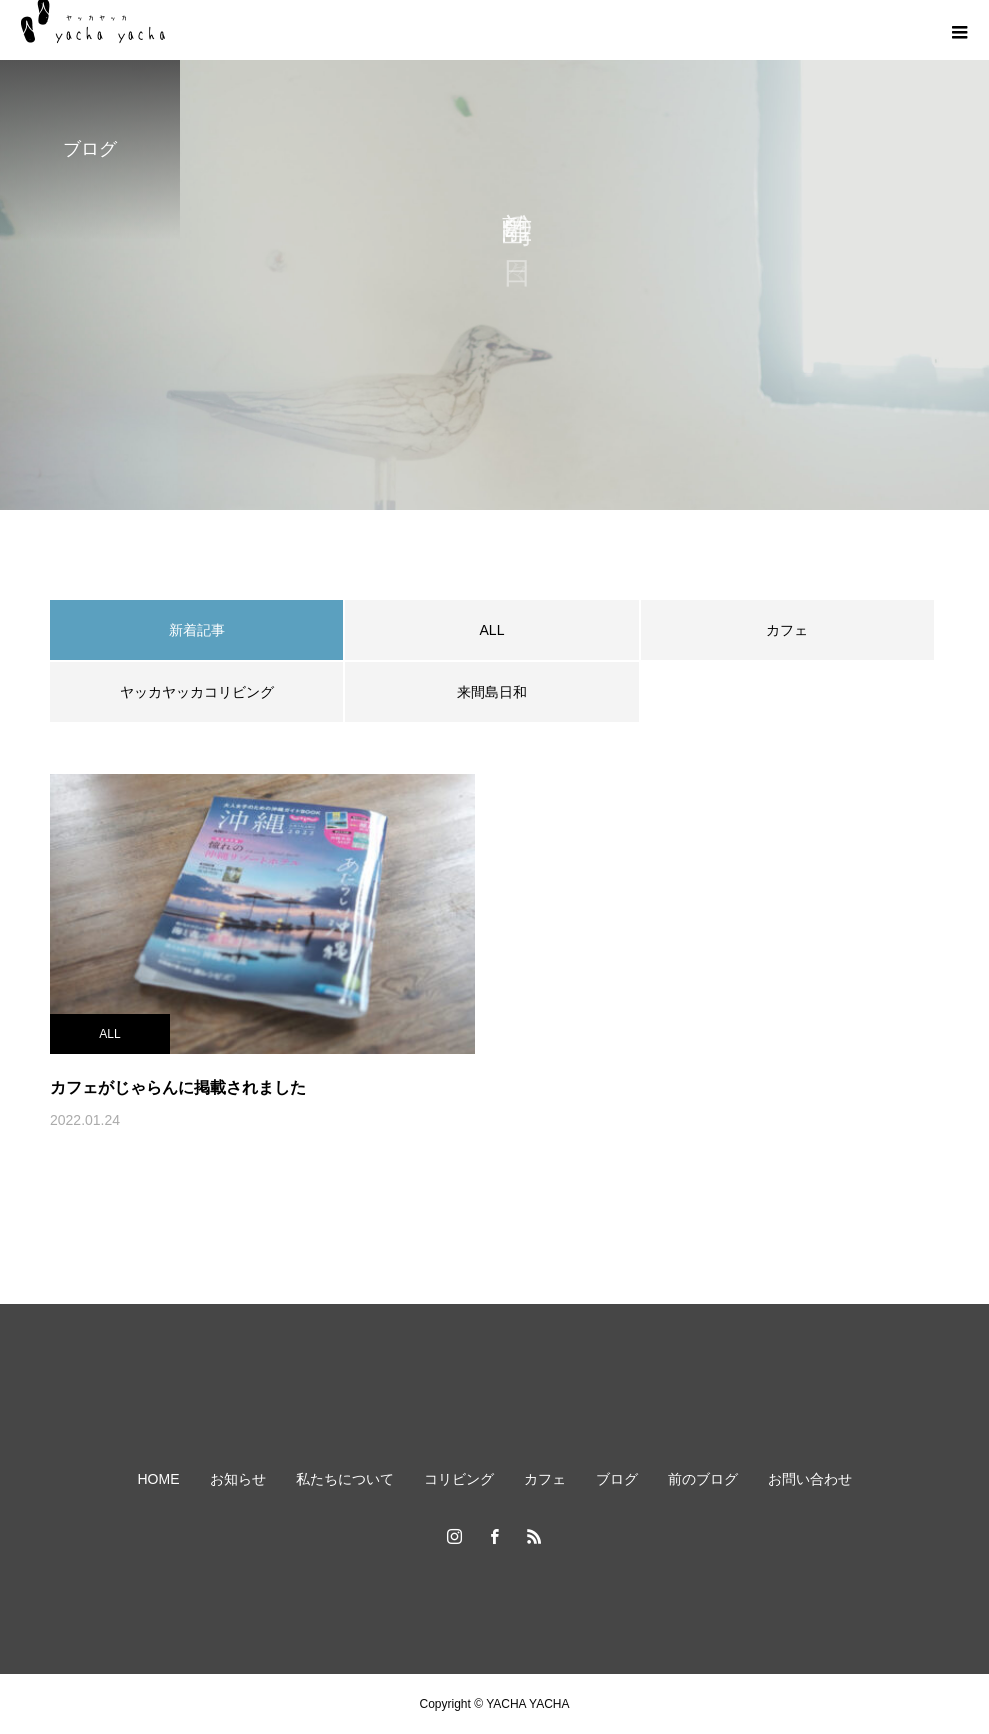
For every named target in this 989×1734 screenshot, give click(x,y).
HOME (159, 1479)
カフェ (787, 630)
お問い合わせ (810, 1479)
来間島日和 (492, 692)
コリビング (459, 1479)
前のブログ (703, 1479)
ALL (492, 630)
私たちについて (345, 1479)
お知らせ (238, 1479)
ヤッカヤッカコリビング (197, 692)
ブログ (617, 1479)
